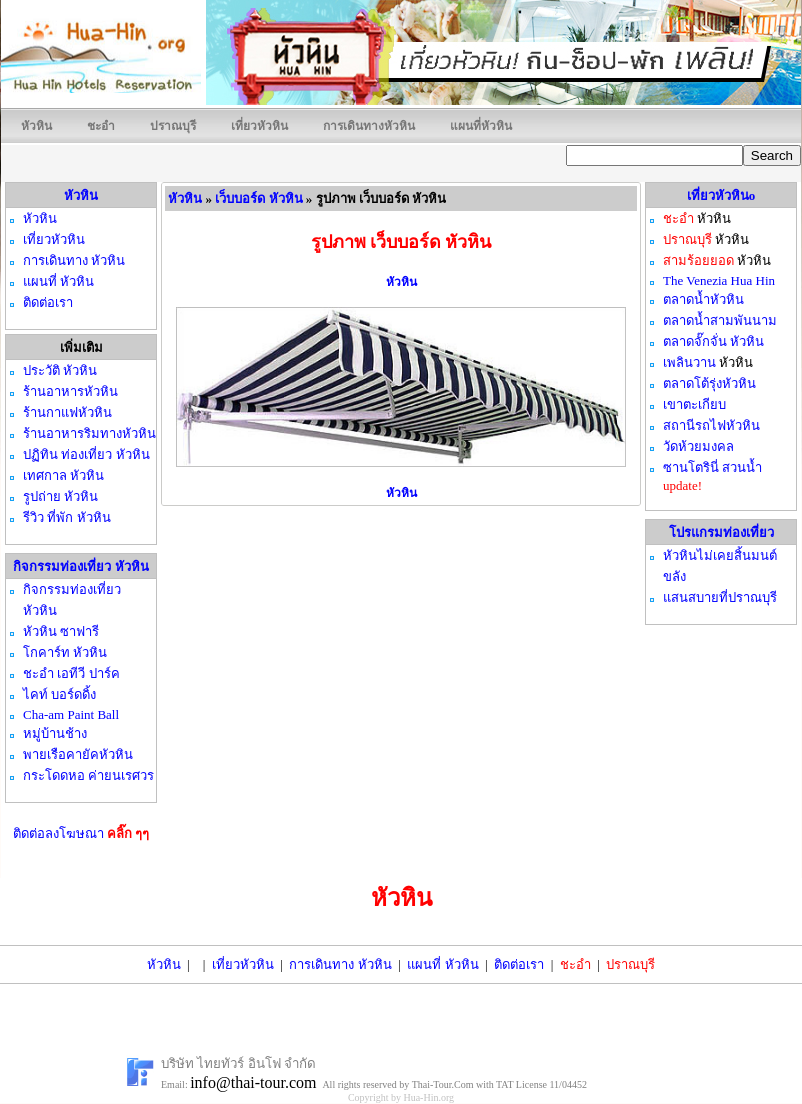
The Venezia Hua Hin (719, 280)
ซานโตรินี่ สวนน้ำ (712, 467)
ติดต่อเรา (519, 964)
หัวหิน (36, 126)
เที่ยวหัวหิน (259, 126)
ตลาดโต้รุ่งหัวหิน (709, 383)
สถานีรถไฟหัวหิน (711, 425)
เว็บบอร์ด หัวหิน (258, 198)
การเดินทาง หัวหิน (340, 964)
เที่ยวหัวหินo (721, 195)
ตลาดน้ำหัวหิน (703, 299)
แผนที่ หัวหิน (442, 964)
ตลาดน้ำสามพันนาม (720, 320)
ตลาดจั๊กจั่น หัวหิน (713, 341)
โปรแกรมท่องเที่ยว (721, 532)
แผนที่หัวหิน (481, 126)
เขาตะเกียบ (694, 404)
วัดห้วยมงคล (698, 446)
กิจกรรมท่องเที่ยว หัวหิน (80, 566)
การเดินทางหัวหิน (369, 126)
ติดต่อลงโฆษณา (81, 833)
